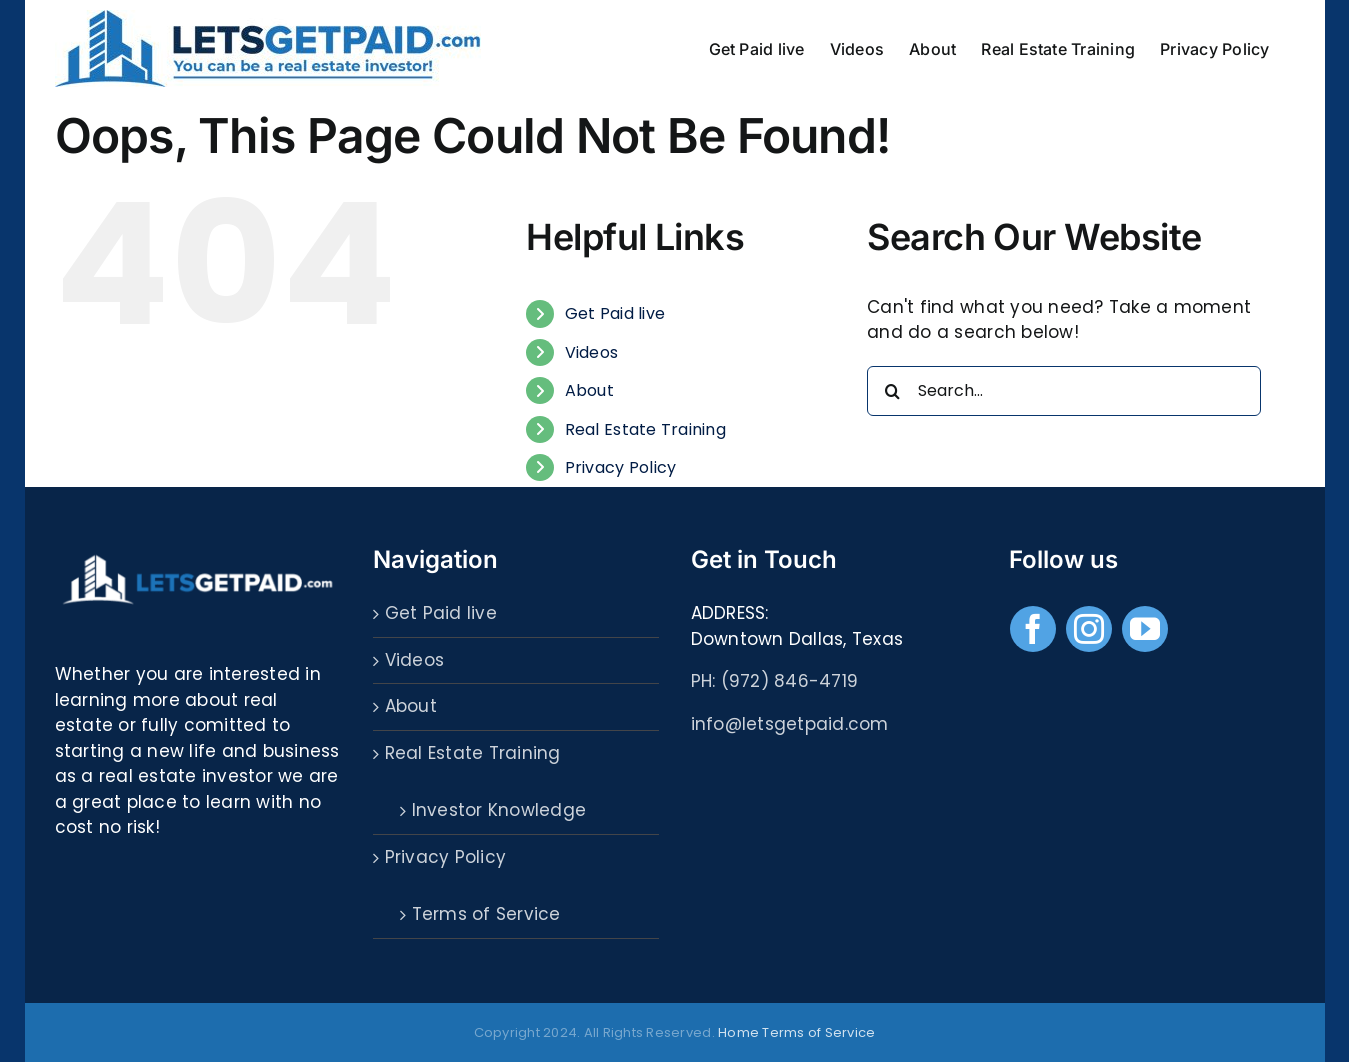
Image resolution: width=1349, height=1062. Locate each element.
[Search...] (1063, 391)
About (589, 390)
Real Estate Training (645, 429)
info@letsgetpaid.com (790, 724)
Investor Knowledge (499, 810)
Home (738, 1032)
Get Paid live (615, 313)
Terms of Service (486, 914)
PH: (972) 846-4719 (775, 681)
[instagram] (1089, 629)
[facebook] (1033, 629)
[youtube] (1145, 629)
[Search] (892, 391)
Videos (592, 352)
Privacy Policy (621, 467)
